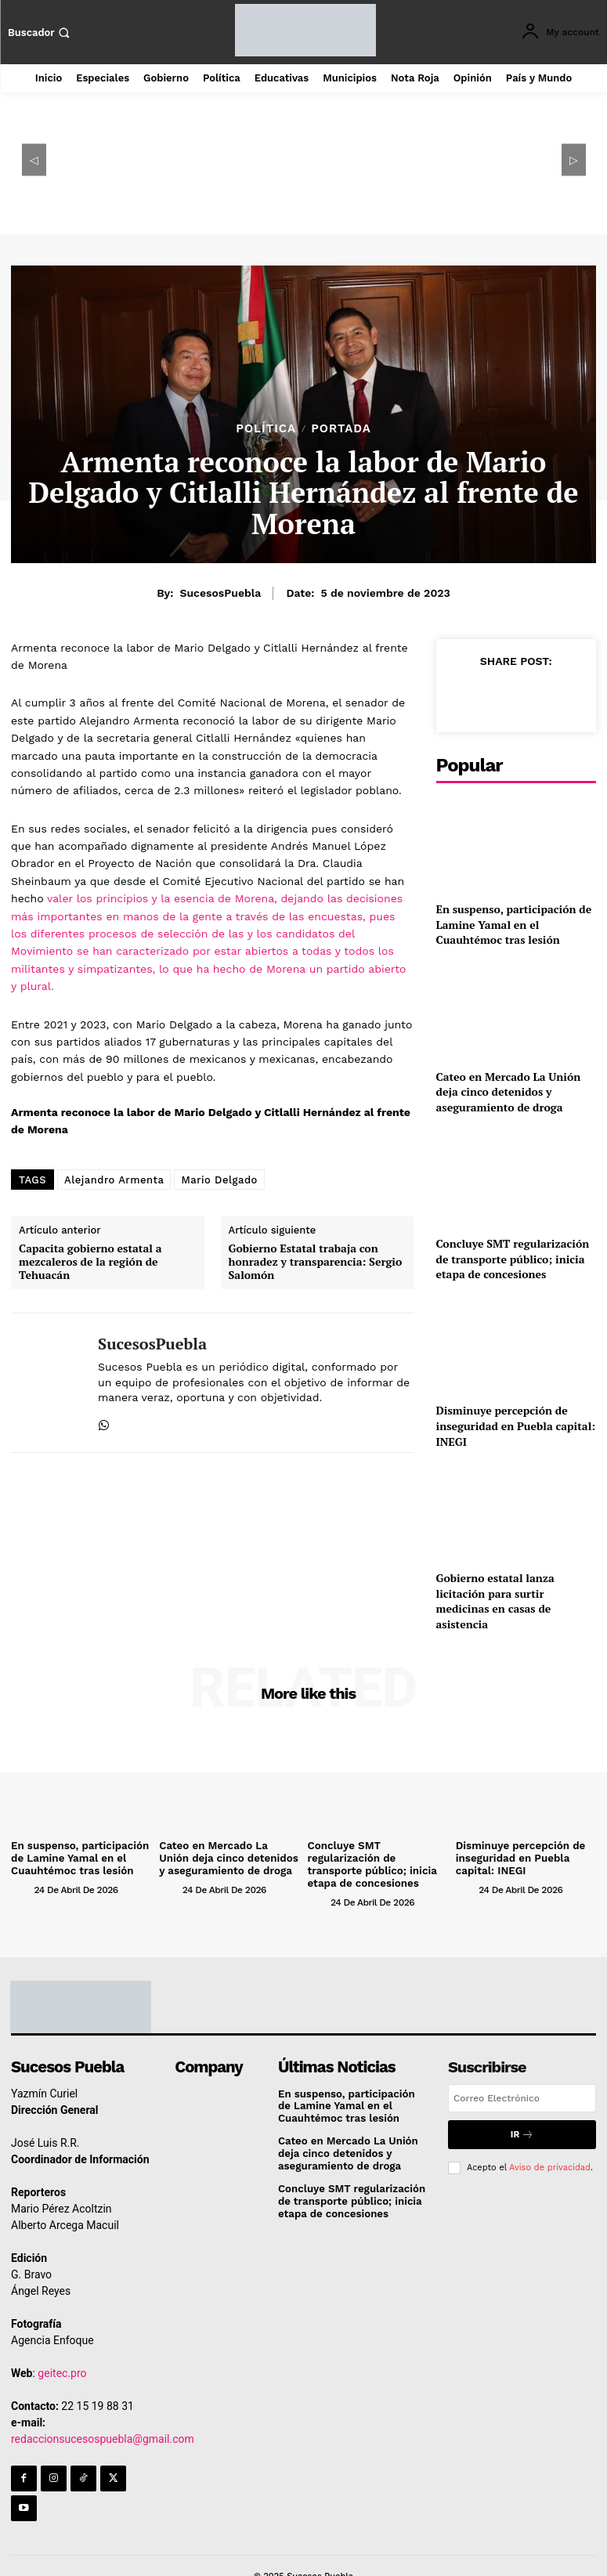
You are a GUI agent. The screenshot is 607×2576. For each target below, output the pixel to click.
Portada (341, 429)
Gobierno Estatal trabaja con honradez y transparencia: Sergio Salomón (316, 1261)
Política (266, 429)
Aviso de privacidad (550, 2164)
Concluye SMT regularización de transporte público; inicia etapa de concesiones (513, 1258)
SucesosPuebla (220, 593)
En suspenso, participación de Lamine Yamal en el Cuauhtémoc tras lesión (514, 924)
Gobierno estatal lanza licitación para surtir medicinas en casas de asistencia (495, 1600)
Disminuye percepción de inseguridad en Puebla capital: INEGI (516, 1425)
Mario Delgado (219, 1180)
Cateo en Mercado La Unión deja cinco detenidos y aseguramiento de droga (508, 1092)
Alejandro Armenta (114, 1180)
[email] (522, 2097)
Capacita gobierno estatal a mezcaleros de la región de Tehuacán (90, 1261)
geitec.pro (62, 2371)
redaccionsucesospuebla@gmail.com (102, 2436)
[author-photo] (21, 1888)
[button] (41, 32)
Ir (522, 2132)
